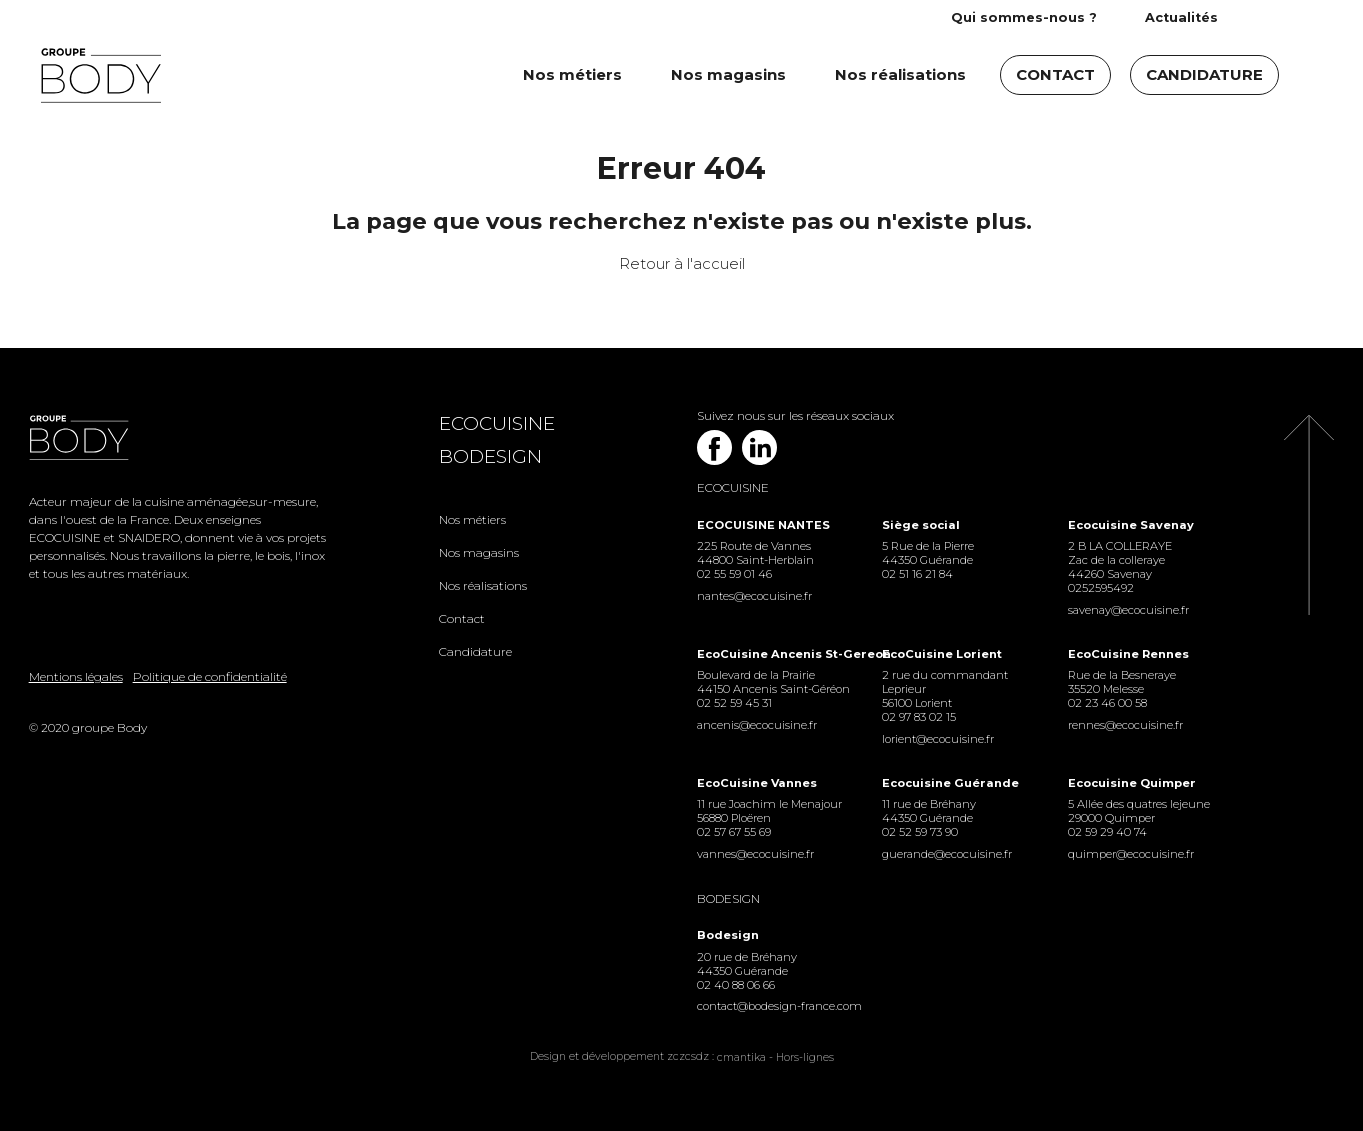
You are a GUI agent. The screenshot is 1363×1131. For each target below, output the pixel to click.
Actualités (1181, 17)
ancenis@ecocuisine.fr (757, 725)
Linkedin (759, 447)
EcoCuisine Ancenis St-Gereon (775, 654)
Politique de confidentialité (210, 676)
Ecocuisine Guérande (950, 783)
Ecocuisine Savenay (1131, 525)
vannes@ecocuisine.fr (755, 854)
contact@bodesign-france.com (775, 1006)
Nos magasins (728, 74)
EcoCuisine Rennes (1128, 654)
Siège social (921, 525)
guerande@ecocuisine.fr (947, 854)
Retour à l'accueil (682, 263)
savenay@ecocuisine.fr (1128, 610)
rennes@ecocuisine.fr (1125, 725)
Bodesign (490, 456)
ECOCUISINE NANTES (763, 525)
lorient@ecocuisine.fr (938, 739)
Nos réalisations (900, 74)
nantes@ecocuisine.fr (754, 596)
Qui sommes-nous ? (1024, 17)
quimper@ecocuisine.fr (1131, 854)
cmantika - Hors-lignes (775, 1057)
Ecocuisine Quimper (1132, 783)
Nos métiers (572, 74)
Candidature (1204, 74)
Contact (1055, 74)
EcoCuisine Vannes (757, 783)
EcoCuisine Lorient (942, 654)
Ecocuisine (497, 423)
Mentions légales (76, 676)
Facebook (714, 447)
